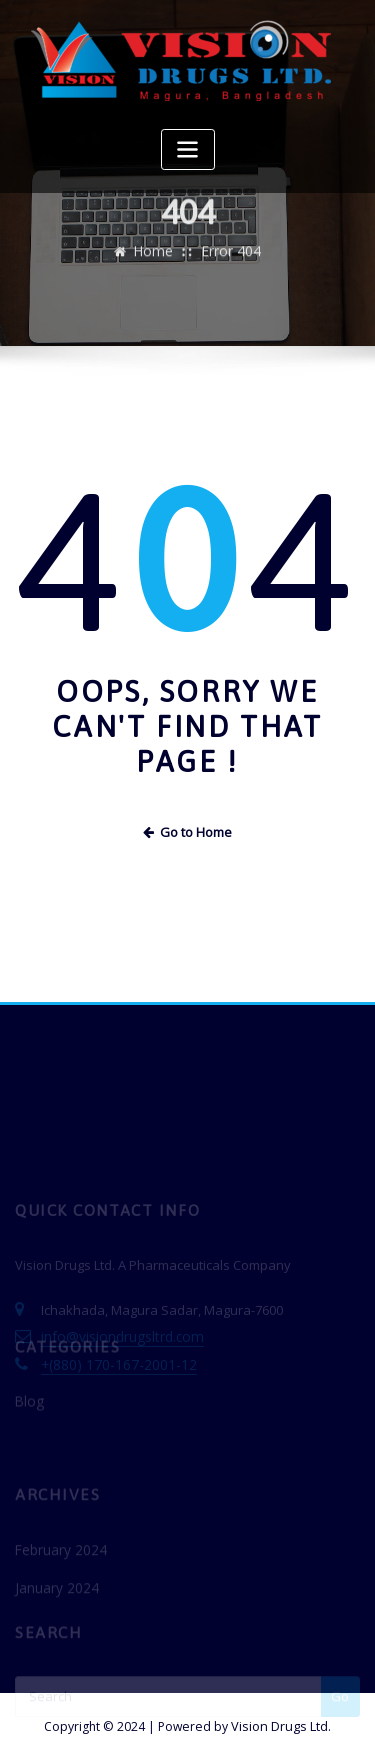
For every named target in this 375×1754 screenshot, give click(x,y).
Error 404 (230, 262)
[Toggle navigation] (188, 149)
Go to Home (188, 830)
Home (156, 262)
